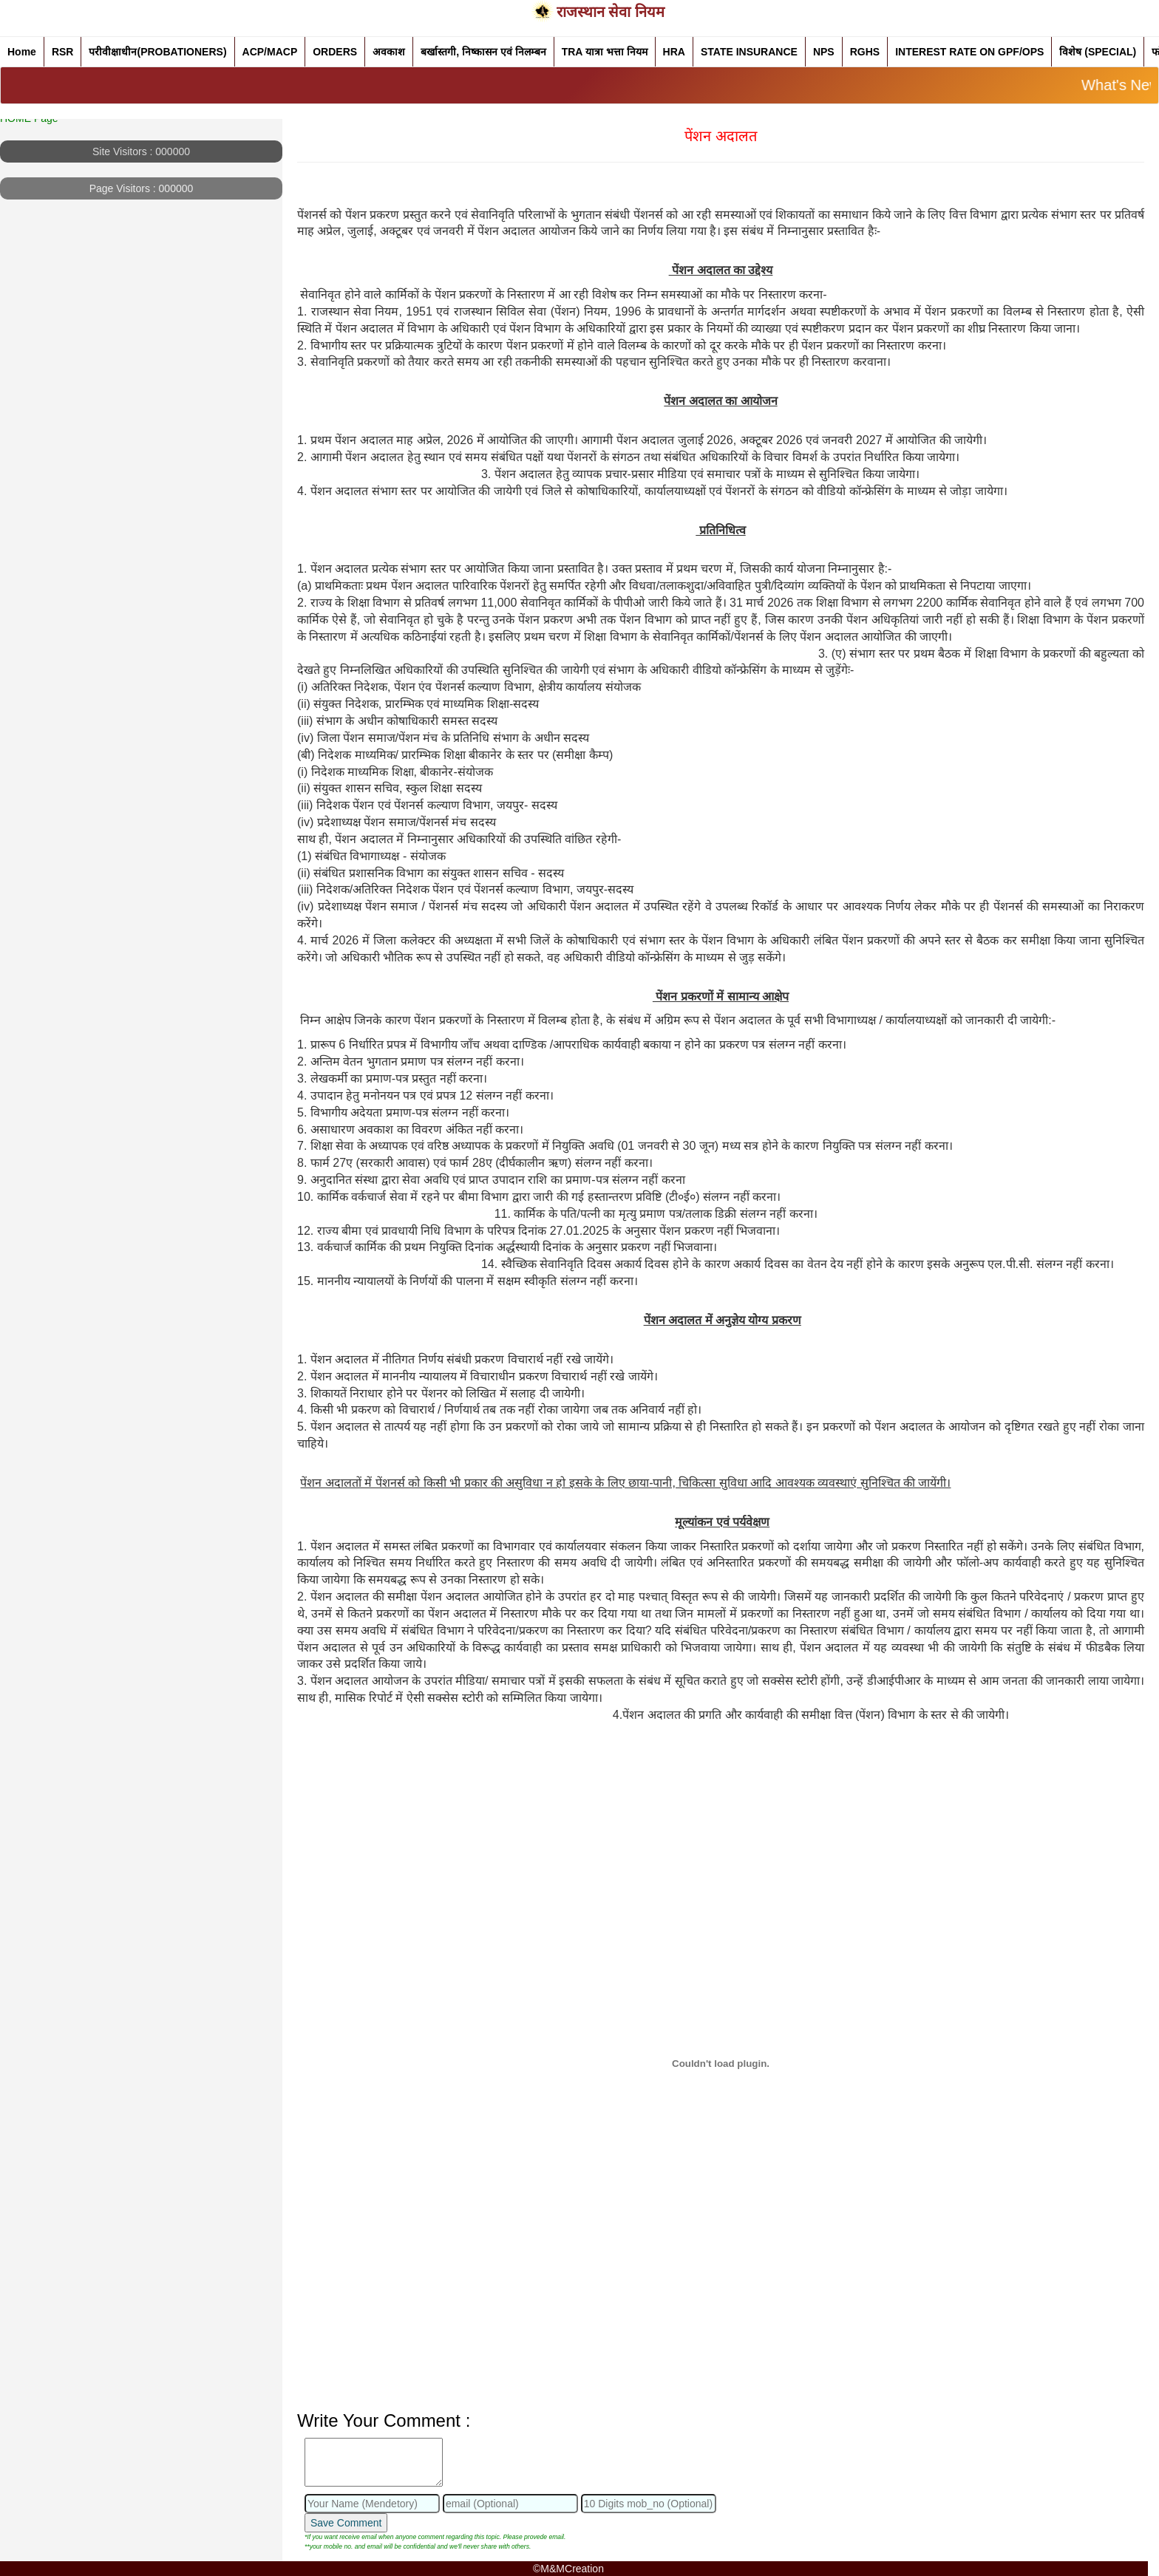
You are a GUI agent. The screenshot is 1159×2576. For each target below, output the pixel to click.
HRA (674, 52)
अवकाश (389, 52)
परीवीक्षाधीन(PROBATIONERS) (157, 52)
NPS (824, 52)
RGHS (865, 52)
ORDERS (335, 52)
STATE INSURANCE (749, 52)
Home (21, 52)
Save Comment (345, 2523)
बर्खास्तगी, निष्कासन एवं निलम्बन (483, 52)
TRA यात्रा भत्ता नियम (605, 52)
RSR (63, 52)
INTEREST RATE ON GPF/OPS (969, 52)
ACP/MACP (270, 52)
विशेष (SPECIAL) (1097, 52)
